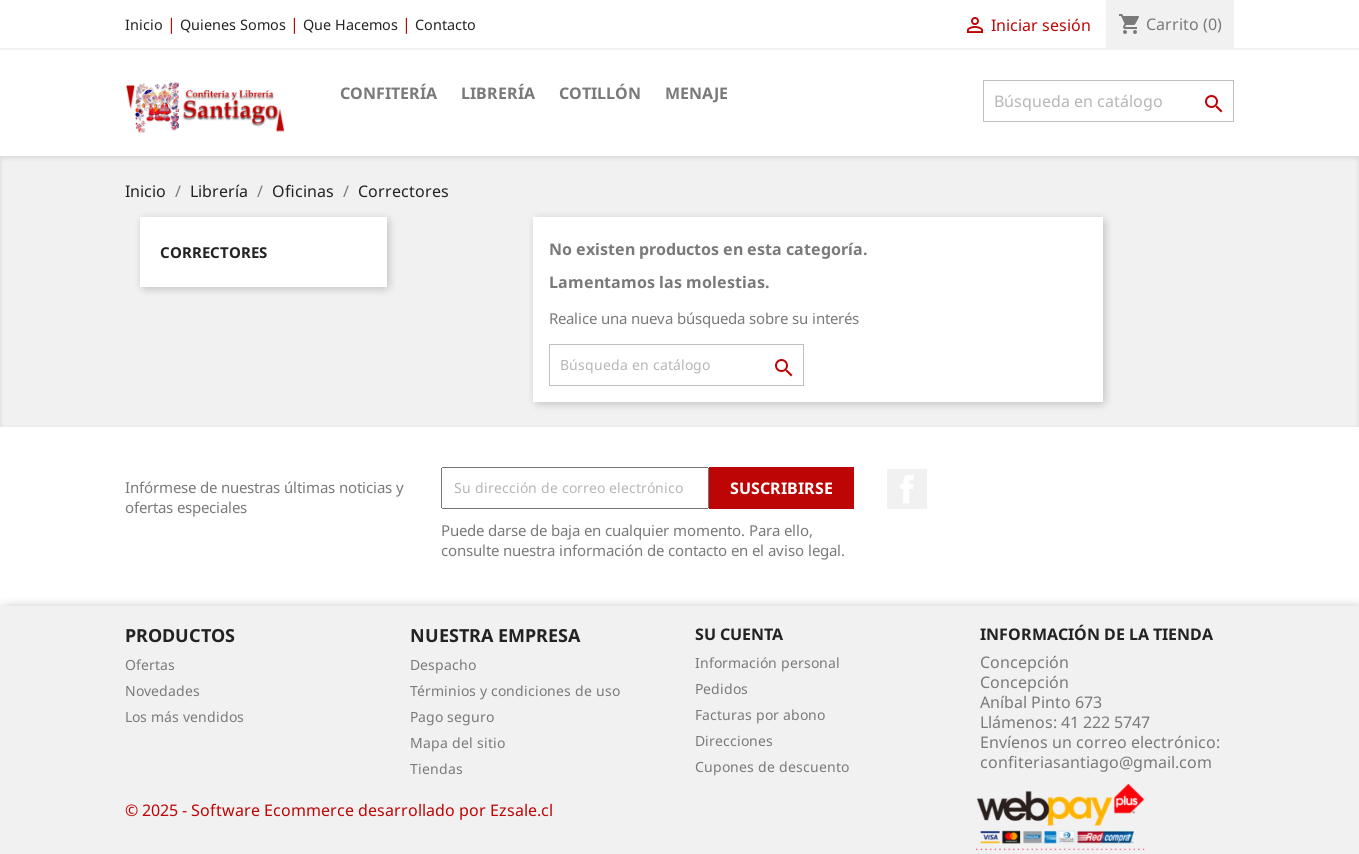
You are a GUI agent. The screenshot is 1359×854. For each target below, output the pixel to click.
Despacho (443, 664)
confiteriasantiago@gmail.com (1096, 762)
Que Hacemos (350, 24)
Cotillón (600, 93)
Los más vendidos (184, 716)
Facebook (907, 489)
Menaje (696, 93)
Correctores (213, 252)
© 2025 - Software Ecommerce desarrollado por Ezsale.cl (339, 810)
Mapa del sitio (457, 742)
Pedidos (721, 688)
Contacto (445, 24)
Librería (498, 93)
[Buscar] (1108, 101)
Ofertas (150, 664)
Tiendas (436, 768)
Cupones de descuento (772, 766)
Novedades (162, 690)
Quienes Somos (233, 24)
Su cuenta (739, 634)
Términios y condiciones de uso (515, 690)
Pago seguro (452, 716)
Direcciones (734, 740)
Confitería (388, 93)
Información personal (767, 662)
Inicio (144, 24)
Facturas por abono (760, 714)
